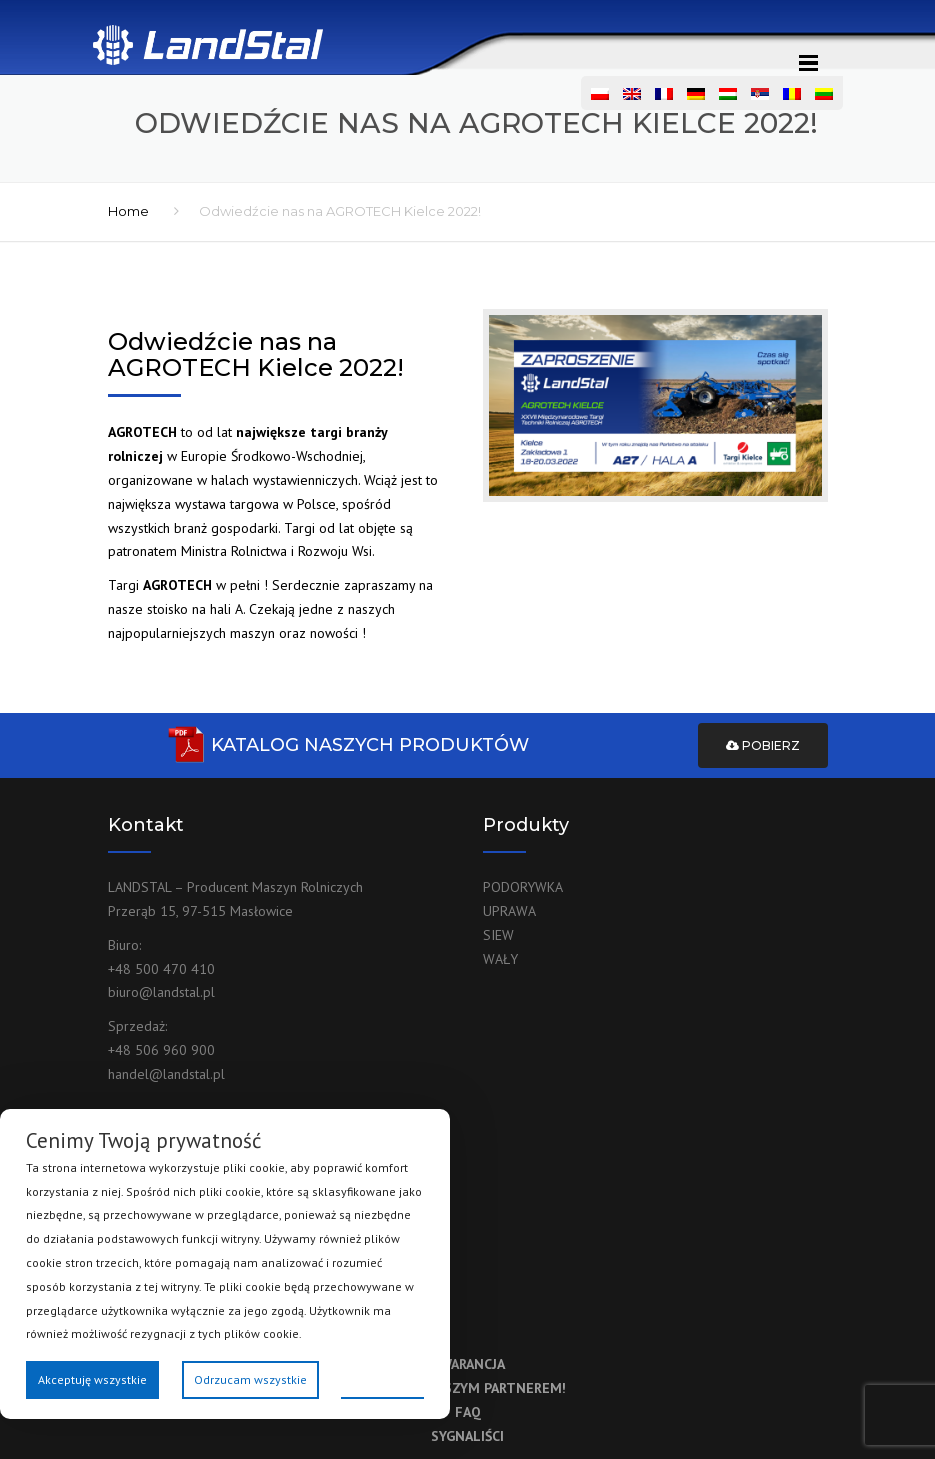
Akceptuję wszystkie (92, 1379)
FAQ (468, 1412)
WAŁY (500, 959)
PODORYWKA (523, 887)
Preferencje (382, 1378)
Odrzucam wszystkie (250, 1379)
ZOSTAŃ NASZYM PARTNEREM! (467, 1388)
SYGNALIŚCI (467, 1436)
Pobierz (763, 745)
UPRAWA (509, 911)
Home (128, 211)
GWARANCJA (468, 1364)
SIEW (498, 935)
